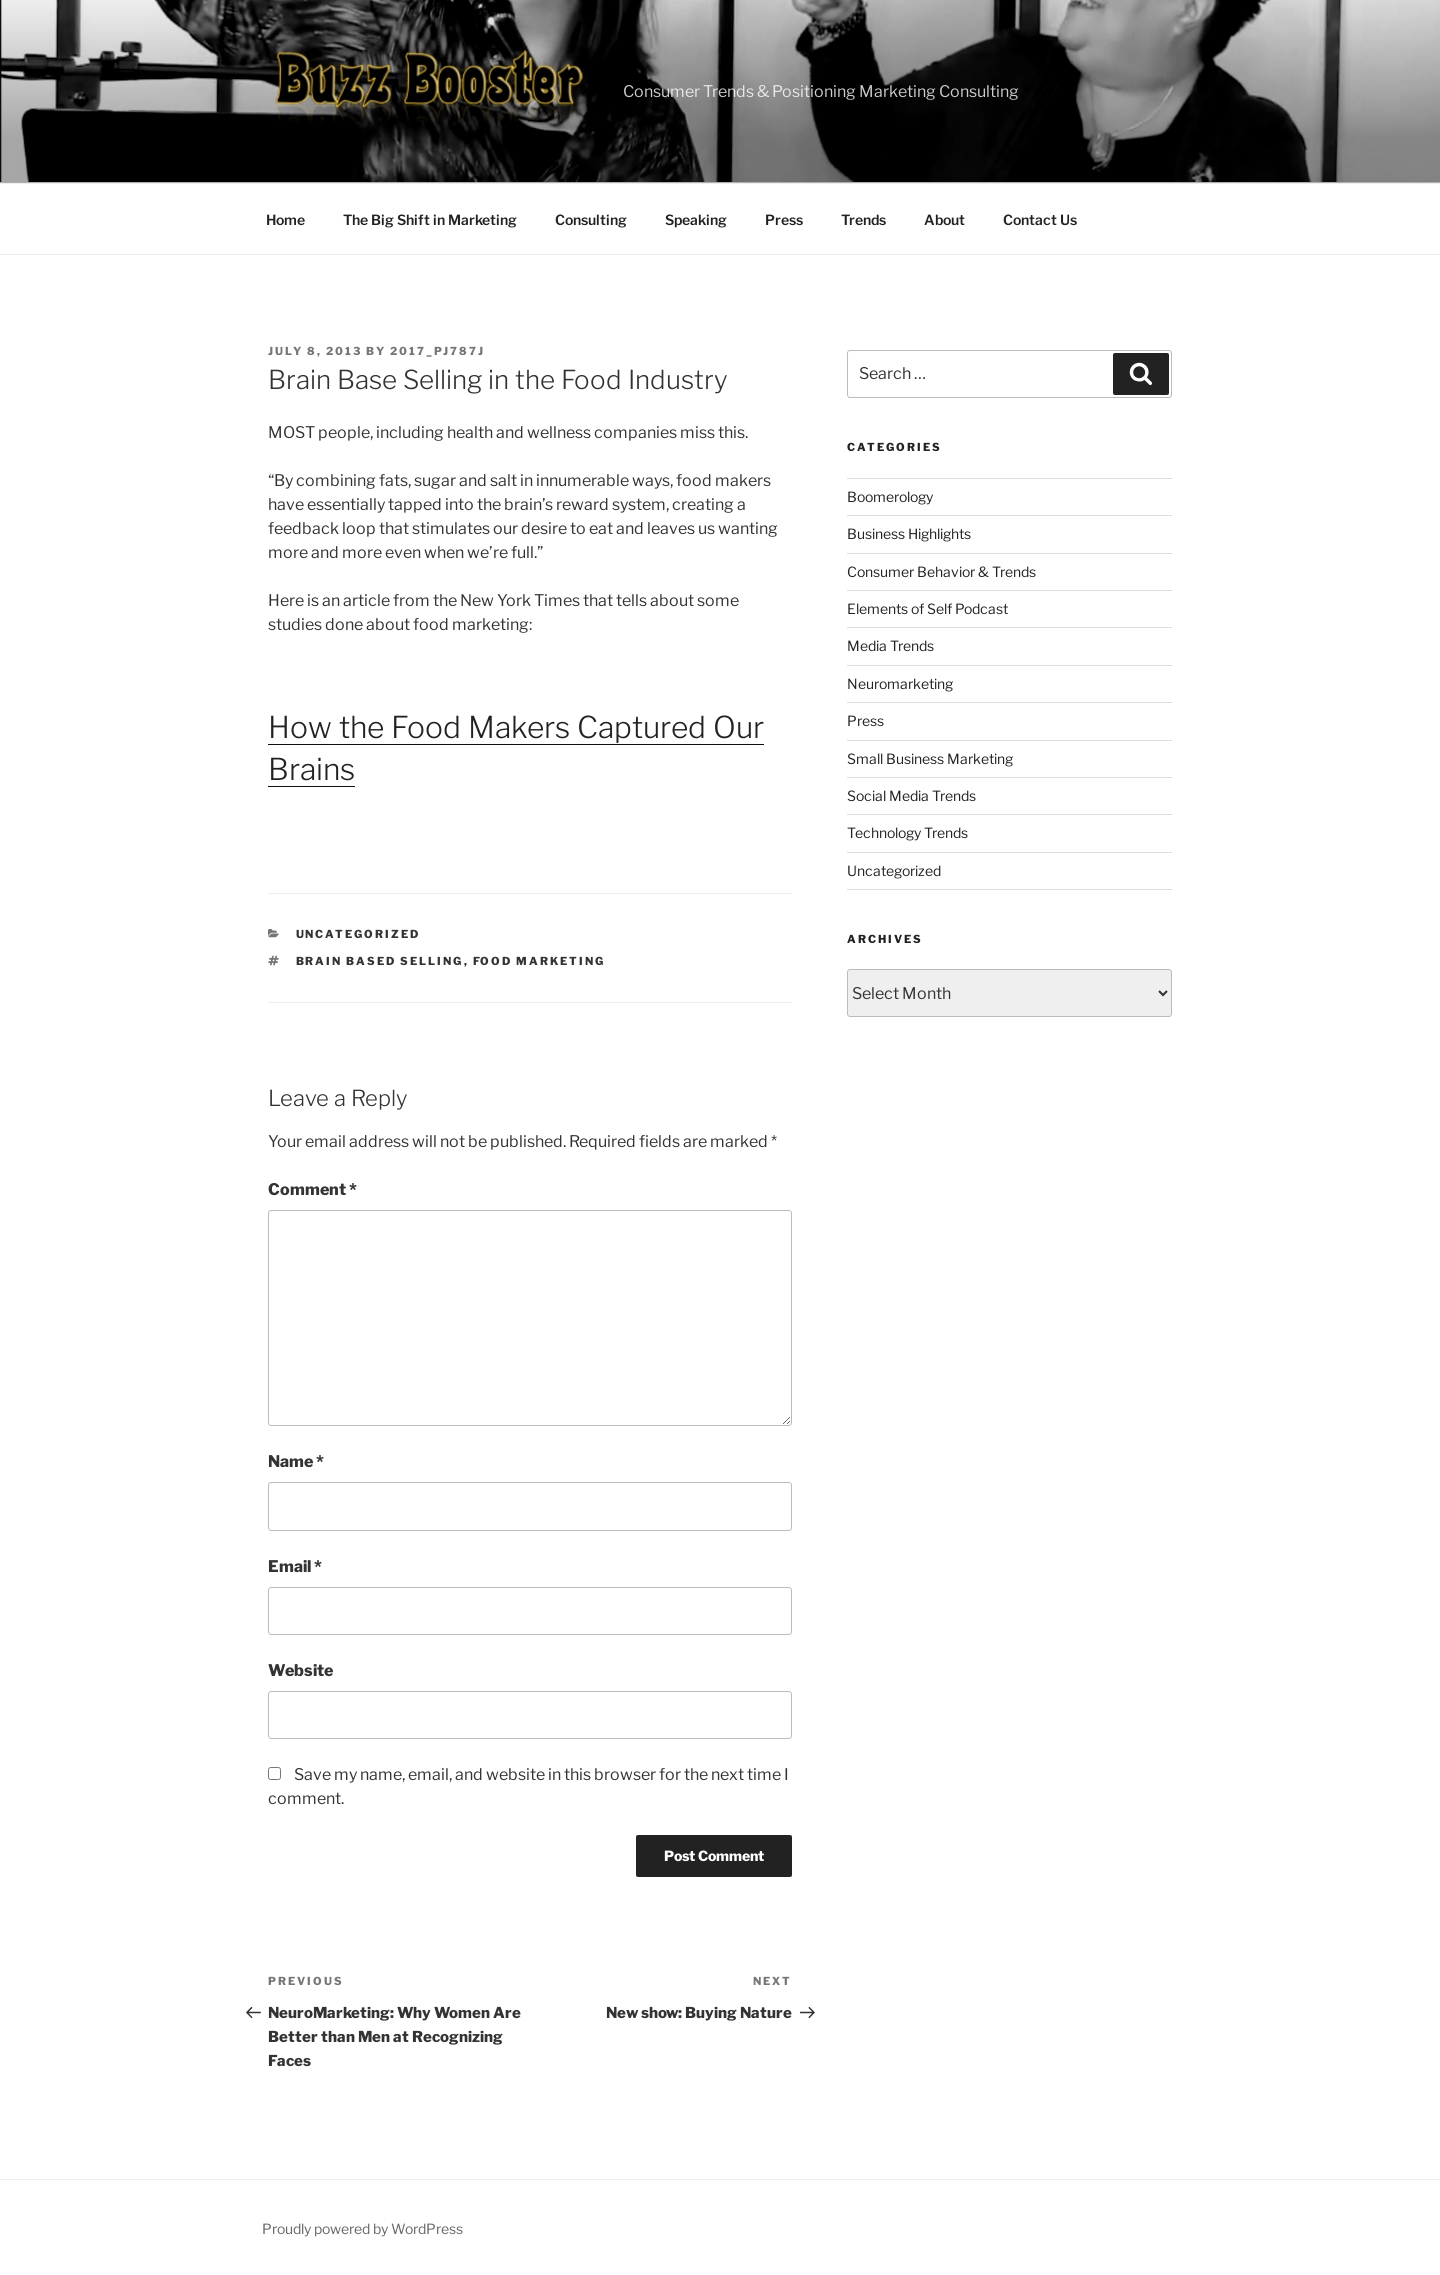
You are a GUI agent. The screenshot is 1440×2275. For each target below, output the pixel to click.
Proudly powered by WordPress (362, 2228)
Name (296, 1461)
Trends (863, 219)
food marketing (539, 961)
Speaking (696, 219)
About (944, 219)
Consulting (591, 219)
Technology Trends (907, 832)
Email (295, 1566)
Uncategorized (358, 934)
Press (784, 219)
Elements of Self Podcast (927, 608)
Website (300, 1670)
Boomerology (890, 496)
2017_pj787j (437, 351)
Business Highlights (909, 533)
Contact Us (1040, 219)
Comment (312, 1189)
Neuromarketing (900, 683)
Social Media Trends (911, 795)
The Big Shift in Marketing (430, 219)
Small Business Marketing (930, 758)
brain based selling (380, 961)
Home (285, 219)
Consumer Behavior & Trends (941, 571)
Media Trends (890, 645)
